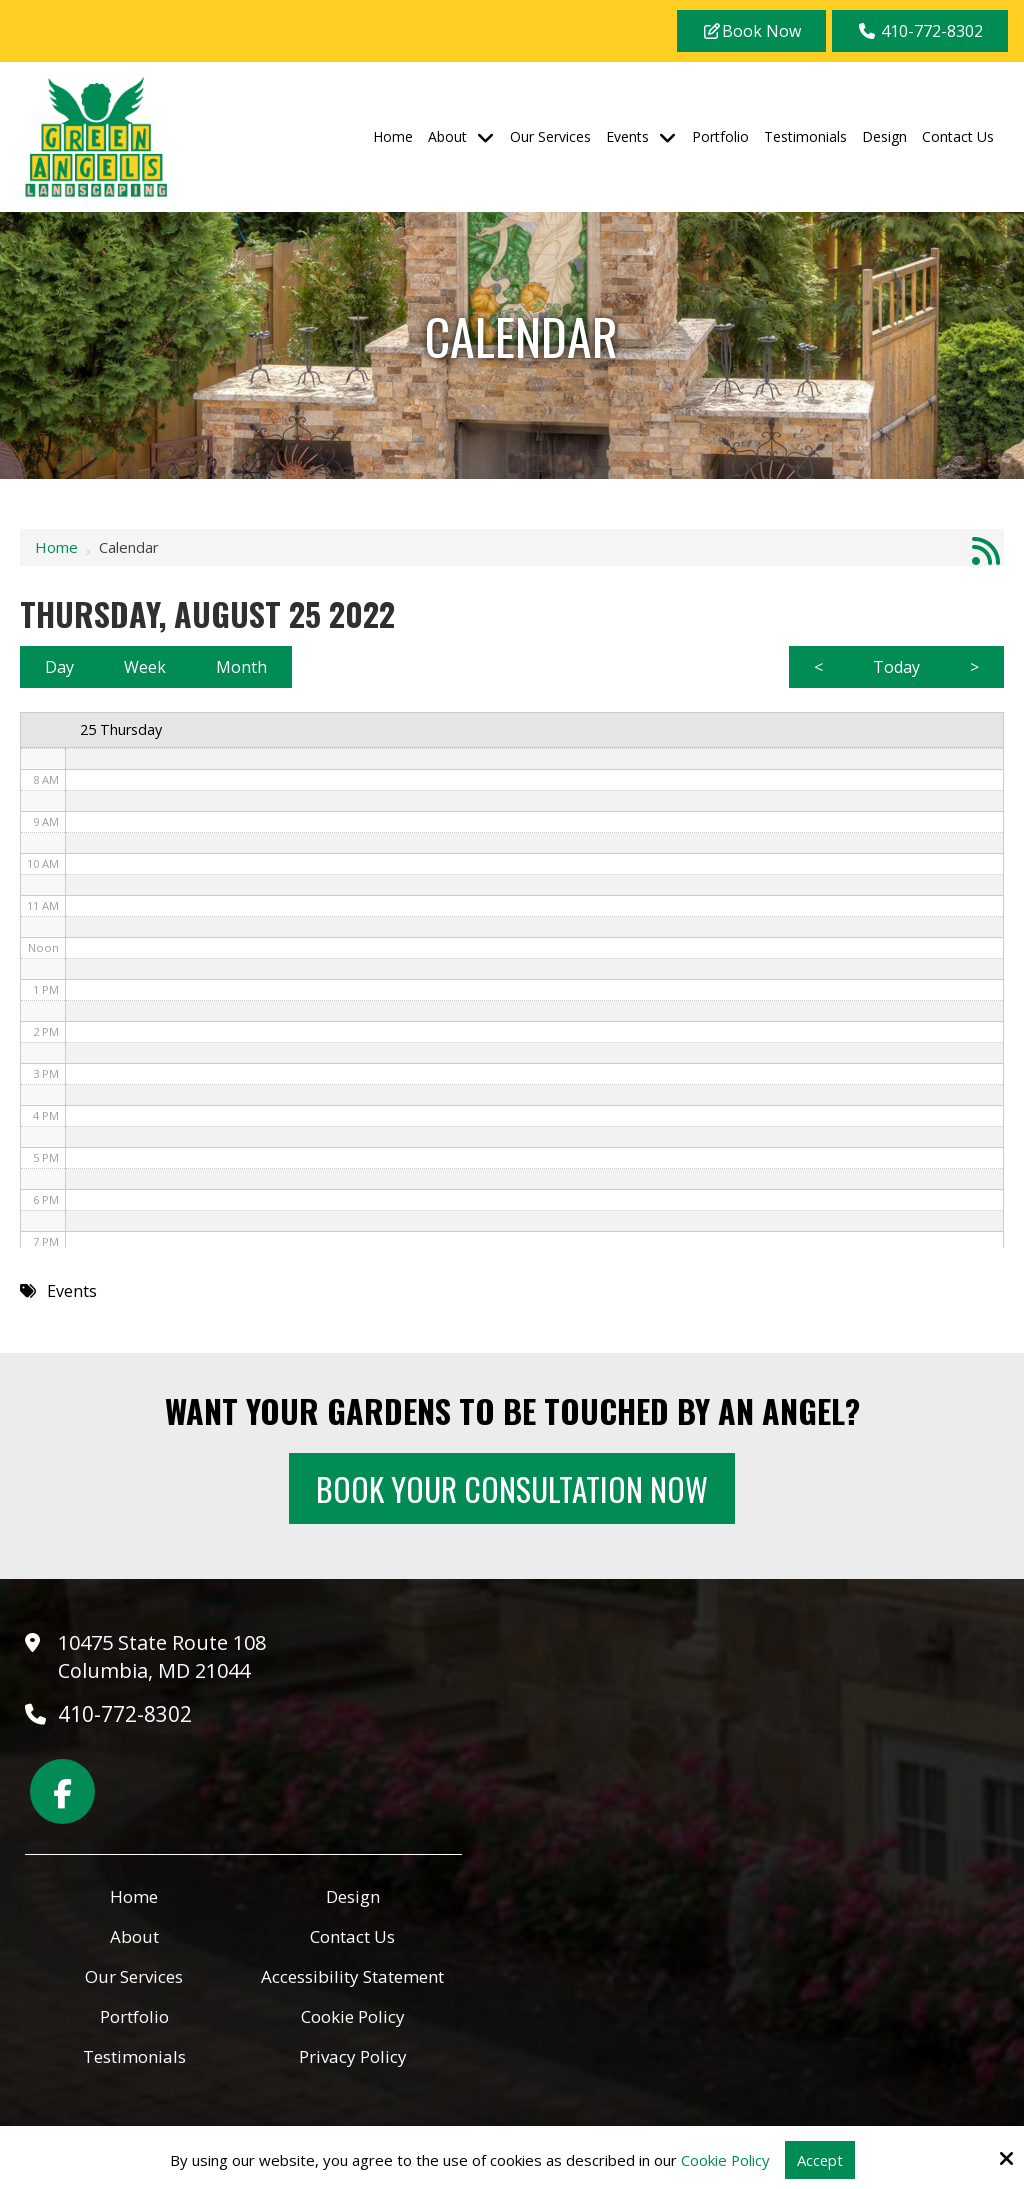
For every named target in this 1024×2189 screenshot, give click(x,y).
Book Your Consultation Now (512, 1488)
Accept (820, 2160)
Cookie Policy (725, 2160)
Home (56, 547)
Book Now (751, 31)
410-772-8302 (920, 31)
